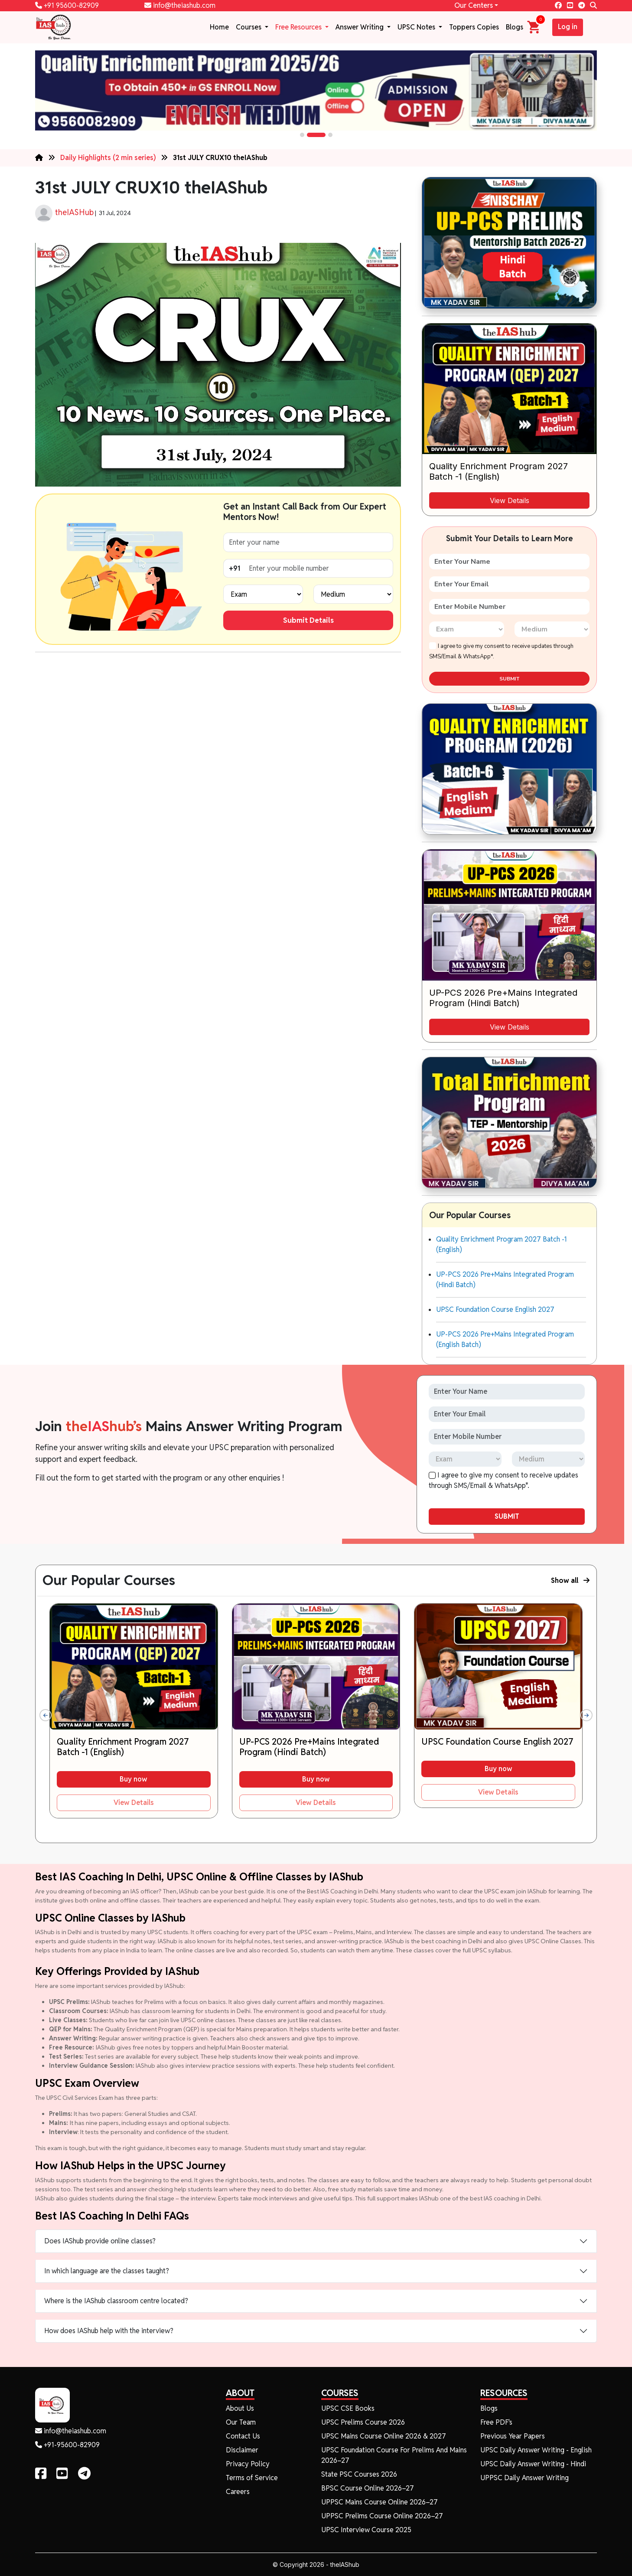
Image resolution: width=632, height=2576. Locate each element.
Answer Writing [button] (360, 27)
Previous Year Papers (512, 2436)
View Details (509, 500)
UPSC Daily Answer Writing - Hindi (533, 2463)
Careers (238, 2491)
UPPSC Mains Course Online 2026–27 (379, 2502)
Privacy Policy (248, 2463)
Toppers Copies (474, 27)
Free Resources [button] (299, 27)
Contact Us (243, 2436)
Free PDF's (496, 2422)
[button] (302, 135)
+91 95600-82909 (67, 5)
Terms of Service (252, 2477)
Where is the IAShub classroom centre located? (116, 2300)
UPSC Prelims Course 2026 (363, 2422)
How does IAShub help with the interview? (108, 2330)
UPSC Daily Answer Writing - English (536, 2450)
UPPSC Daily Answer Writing (524, 2477)
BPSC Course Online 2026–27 (367, 2488)
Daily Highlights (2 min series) (108, 157)
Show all (570, 1580)
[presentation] (45, 1715)
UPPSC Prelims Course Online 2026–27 (382, 2515)
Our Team (241, 2422)
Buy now (133, 1779)
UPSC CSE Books (348, 2408)
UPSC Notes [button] (417, 27)
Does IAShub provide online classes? (100, 2241)
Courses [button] (249, 27)
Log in (567, 26)
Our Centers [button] (473, 5)
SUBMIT (509, 678)
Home (219, 27)
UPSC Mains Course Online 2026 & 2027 (383, 2436)
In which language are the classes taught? (106, 2270)
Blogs (514, 27)
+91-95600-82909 (67, 2444)
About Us (240, 2408)
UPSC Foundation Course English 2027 (495, 1309)
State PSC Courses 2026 (359, 2474)
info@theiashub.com (179, 5)
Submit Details (308, 620)
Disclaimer (242, 2450)
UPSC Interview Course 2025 (366, 2529)
